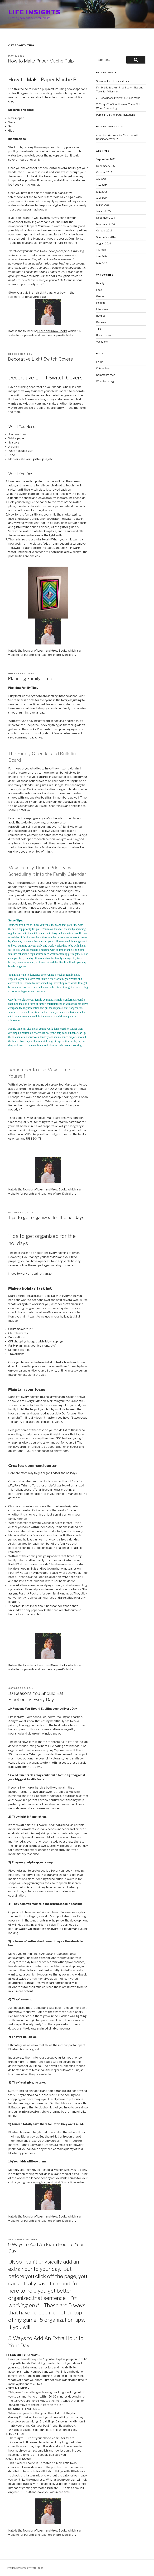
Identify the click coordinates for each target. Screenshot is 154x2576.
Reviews (101, 322)
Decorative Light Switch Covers (40, 359)
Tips (98, 328)
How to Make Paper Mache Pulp (41, 61)
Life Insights (34, 12)
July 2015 (101, 178)
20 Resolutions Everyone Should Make (118, 97)
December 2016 (105, 165)
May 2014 (101, 262)
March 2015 (103, 204)
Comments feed (105, 374)
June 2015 (102, 185)
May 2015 (101, 191)
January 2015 (103, 211)
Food (99, 289)
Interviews (102, 309)
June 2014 (102, 256)
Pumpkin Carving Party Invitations (115, 114)
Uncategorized (104, 335)
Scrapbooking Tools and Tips (112, 81)
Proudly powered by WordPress (25, 2567)
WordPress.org (105, 381)
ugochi (100, 135)
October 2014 (104, 230)
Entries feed (103, 368)
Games (100, 296)
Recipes (100, 315)
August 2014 (103, 243)
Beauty (100, 283)
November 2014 (105, 224)
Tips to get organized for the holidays (46, 1217)
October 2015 (104, 172)
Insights (100, 302)
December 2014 (105, 217)
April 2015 (101, 198)
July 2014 (101, 250)
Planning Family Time (30, 678)
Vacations (102, 341)
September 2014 (106, 237)
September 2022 (106, 159)
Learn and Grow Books (52, 331)
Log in (99, 361)
